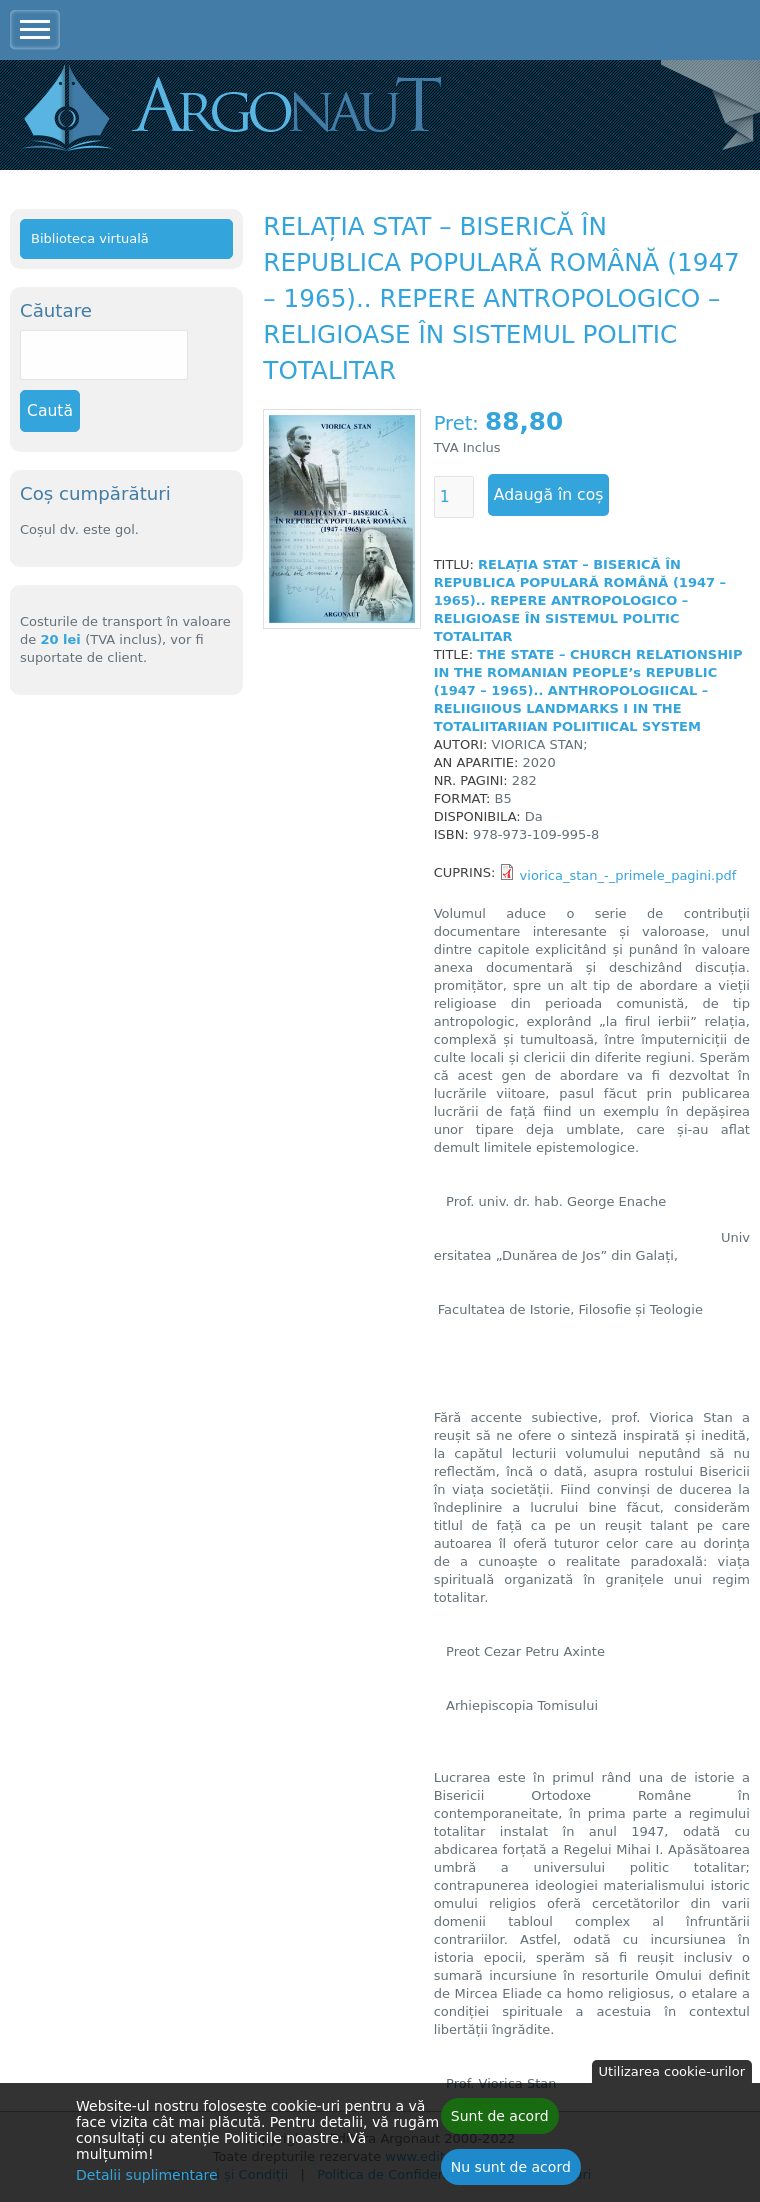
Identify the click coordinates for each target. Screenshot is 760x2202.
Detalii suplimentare (147, 2181)
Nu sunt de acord (511, 2173)
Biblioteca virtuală (90, 238)
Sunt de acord (500, 2122)
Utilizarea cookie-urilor (672, 2077)
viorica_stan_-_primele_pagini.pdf (628, 875)
